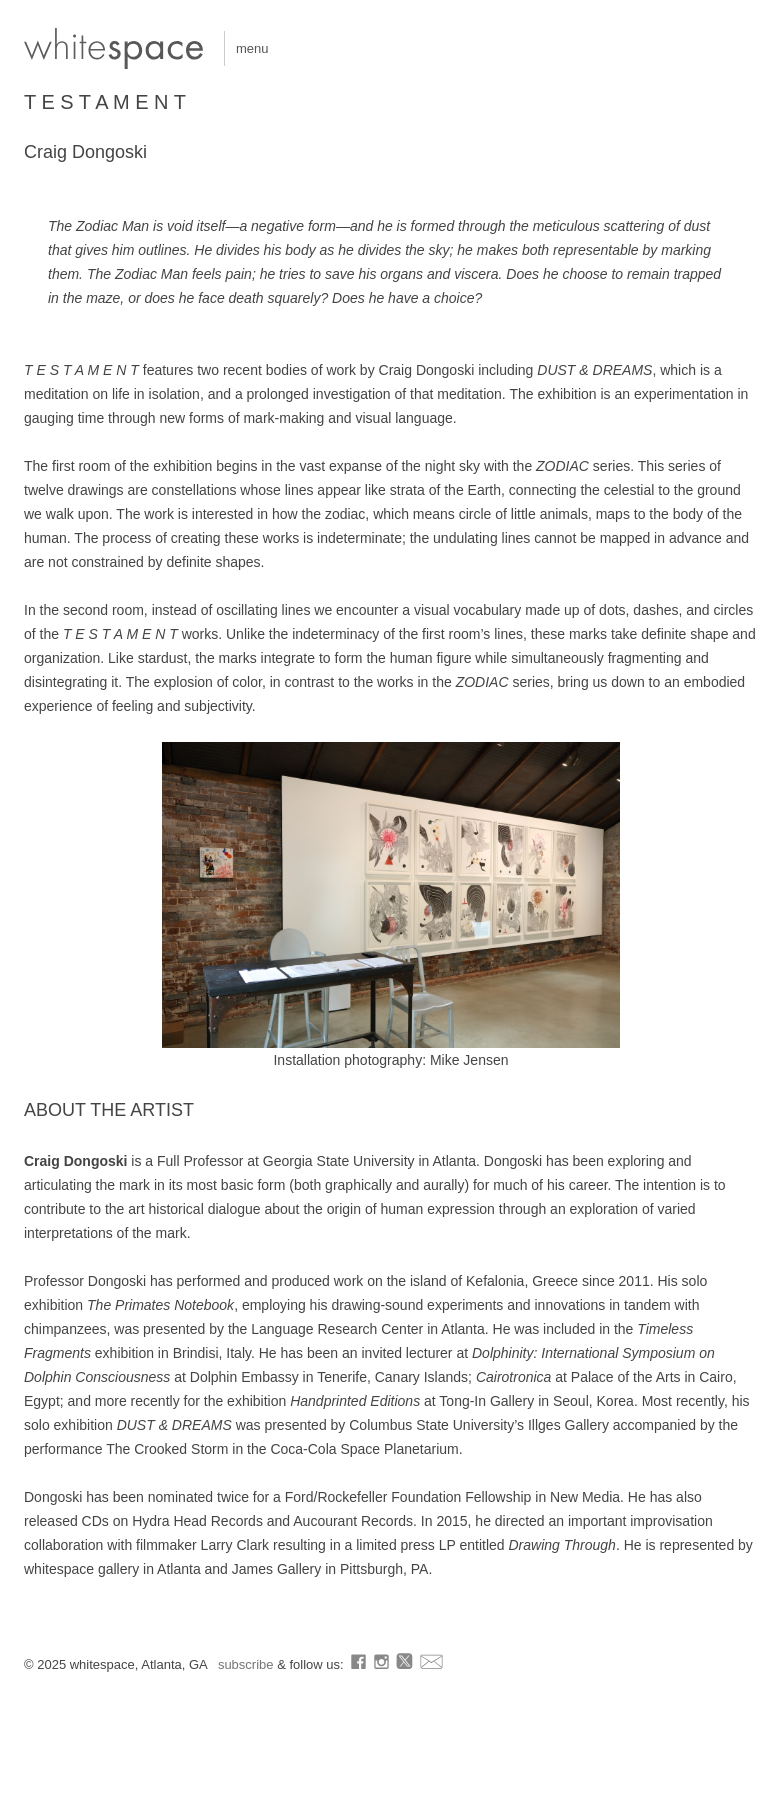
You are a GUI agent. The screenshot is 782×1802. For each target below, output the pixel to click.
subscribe (247, 1664)
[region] (391, 895)
